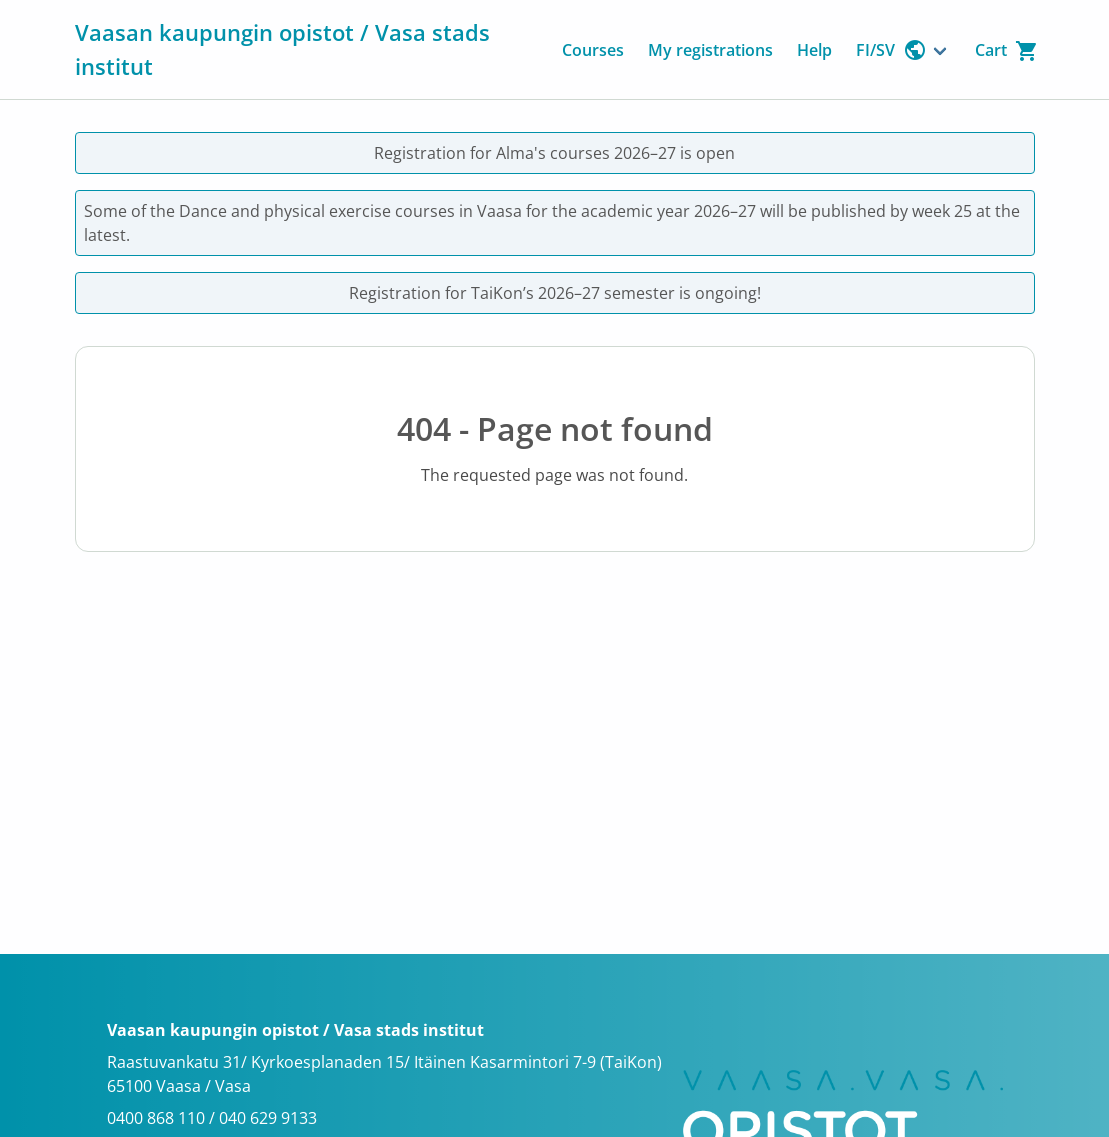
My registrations (710, 50)
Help (814, 50)
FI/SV (891, 50)
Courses (593, 50)
